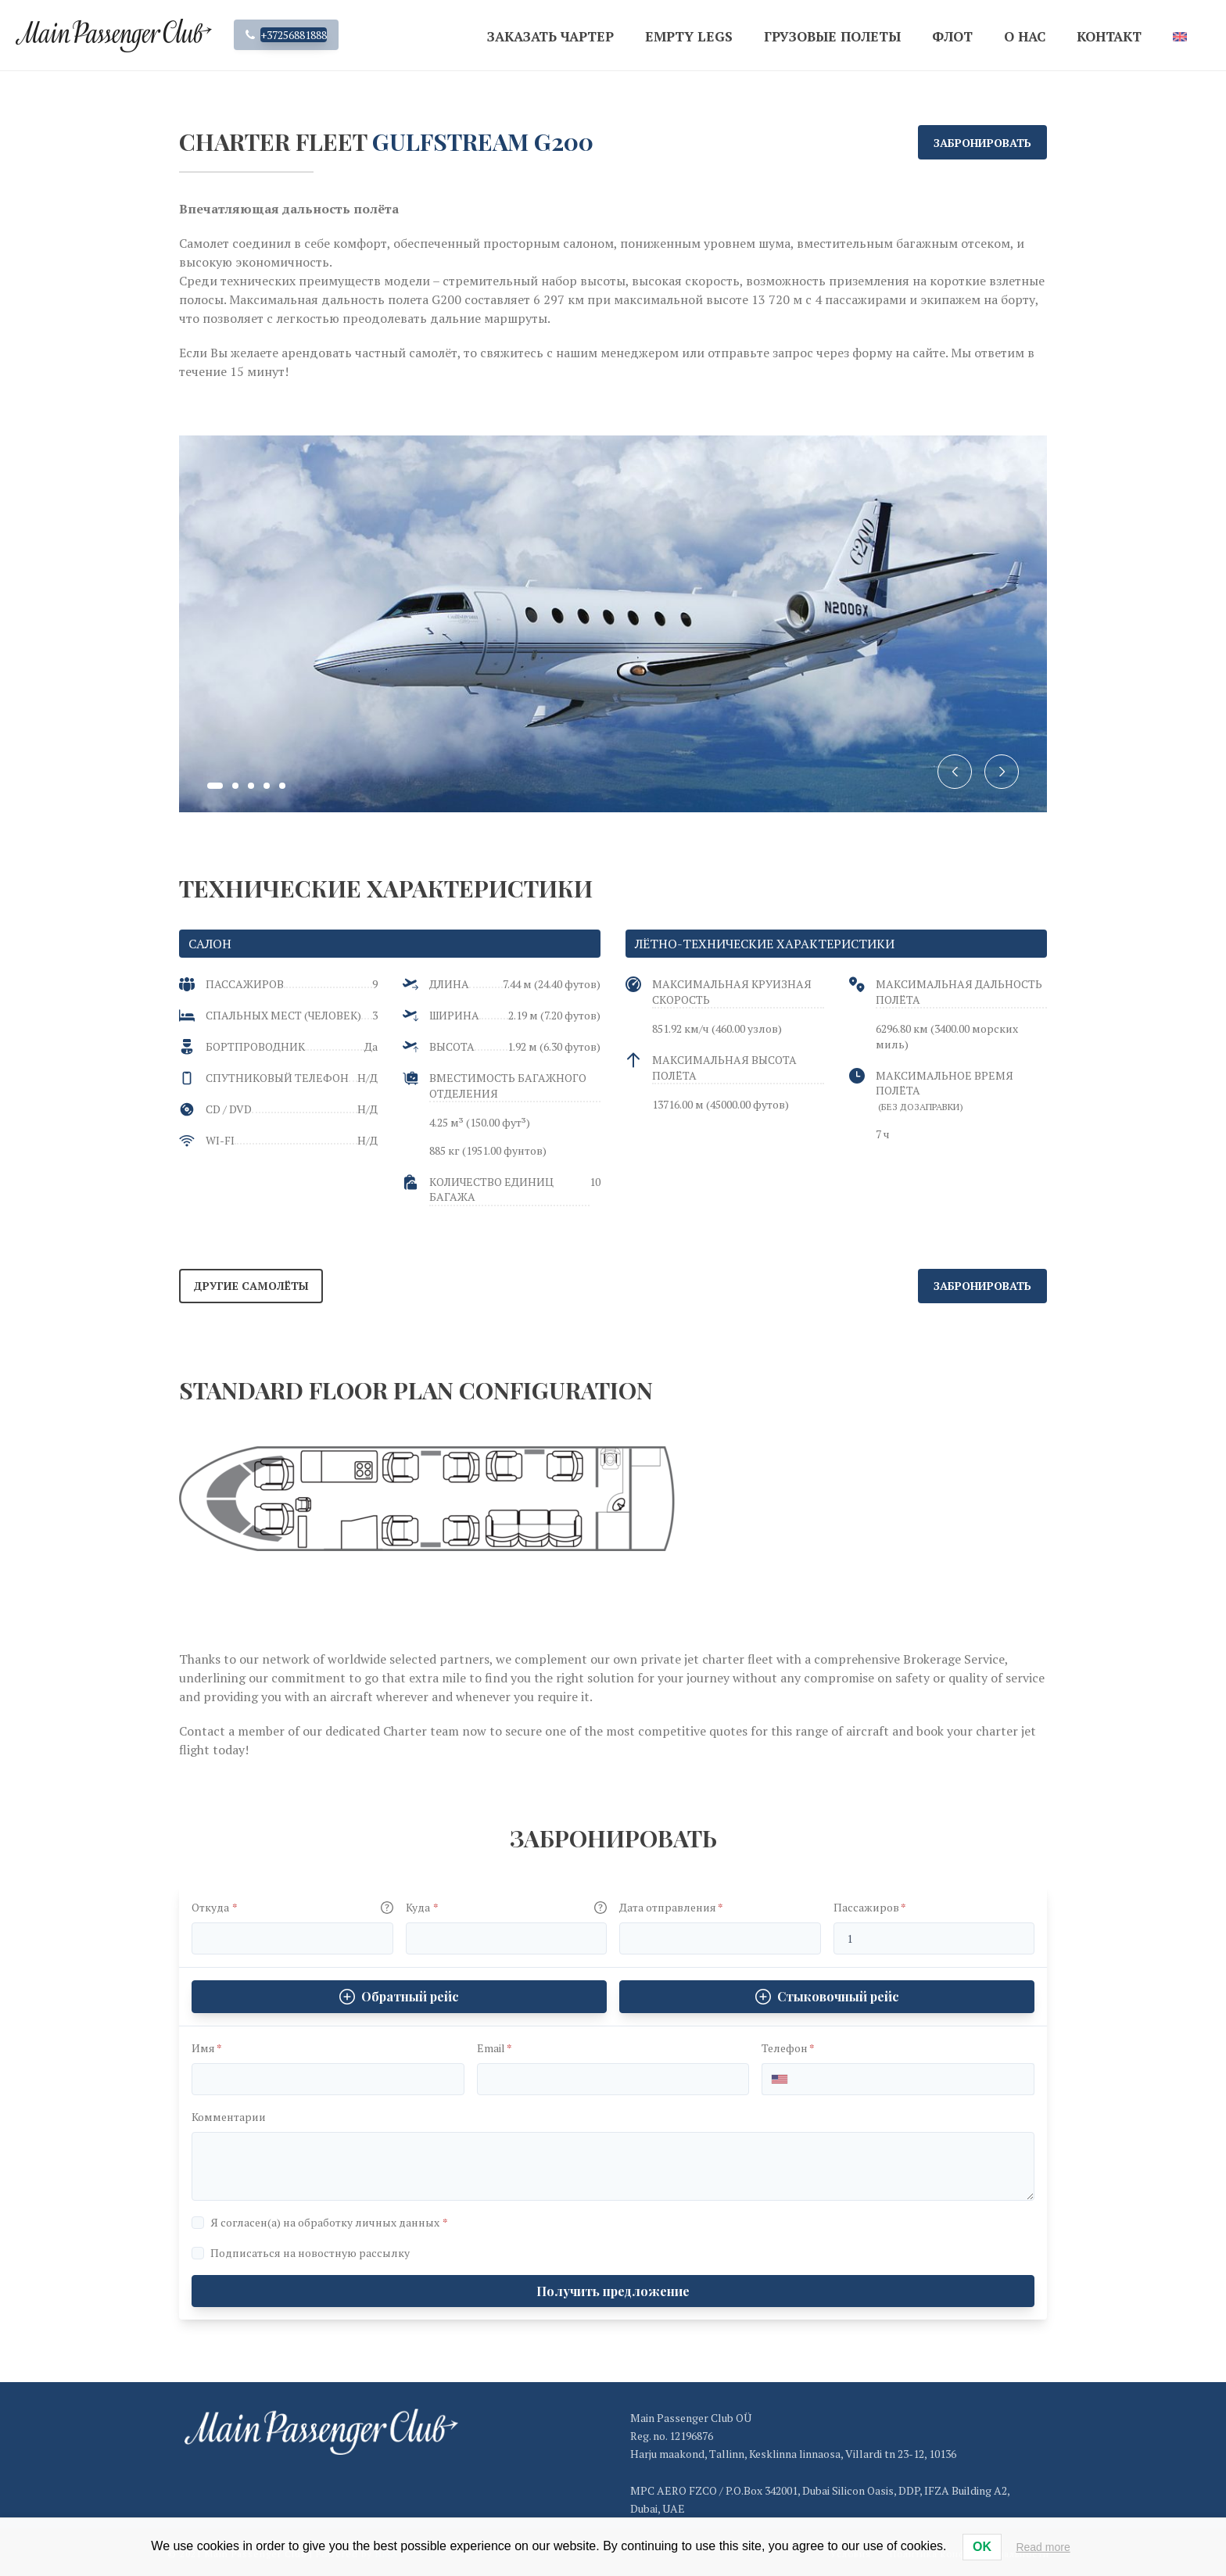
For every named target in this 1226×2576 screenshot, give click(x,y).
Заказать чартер (550, 36)
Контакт (1109, 36)
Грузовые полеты (832, 36)
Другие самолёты (251, 1285)
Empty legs (689, 36)
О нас (1024, 36)
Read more (1043, 2547)
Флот (952, 36)
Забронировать (982, 142)
